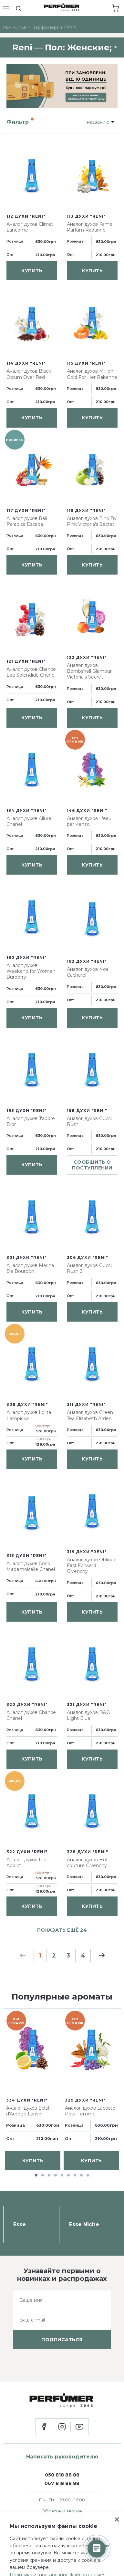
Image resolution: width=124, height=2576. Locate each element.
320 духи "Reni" (27, 1704)
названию (98, 122)
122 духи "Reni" (87, 657)
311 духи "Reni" (86, 1404)
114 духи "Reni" (26, 363)
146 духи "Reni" (87, 810)
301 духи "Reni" (26, 1257)
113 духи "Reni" (86, 216)
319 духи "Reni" (87, 1551)
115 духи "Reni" (86, 363)
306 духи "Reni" (87, 1257)
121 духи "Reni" (26, 661)
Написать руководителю (62, 2457)
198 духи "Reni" (87, 1110)
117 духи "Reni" (26, 510)
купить (31, 271)
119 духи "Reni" (86, 510)
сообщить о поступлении (92, 1165)
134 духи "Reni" (26, 810)
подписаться (62, 2339)
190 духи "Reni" (26, 957)
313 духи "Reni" (26, 1555)
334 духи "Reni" (26, 2100)
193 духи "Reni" (26, 1110)
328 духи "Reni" (87, 1851)
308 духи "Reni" (27, 1404)
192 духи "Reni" (87, 961)
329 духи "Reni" (85, 2100)
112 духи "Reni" (26, 216)
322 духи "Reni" (26, 1851)
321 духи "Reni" (87, 1704)
